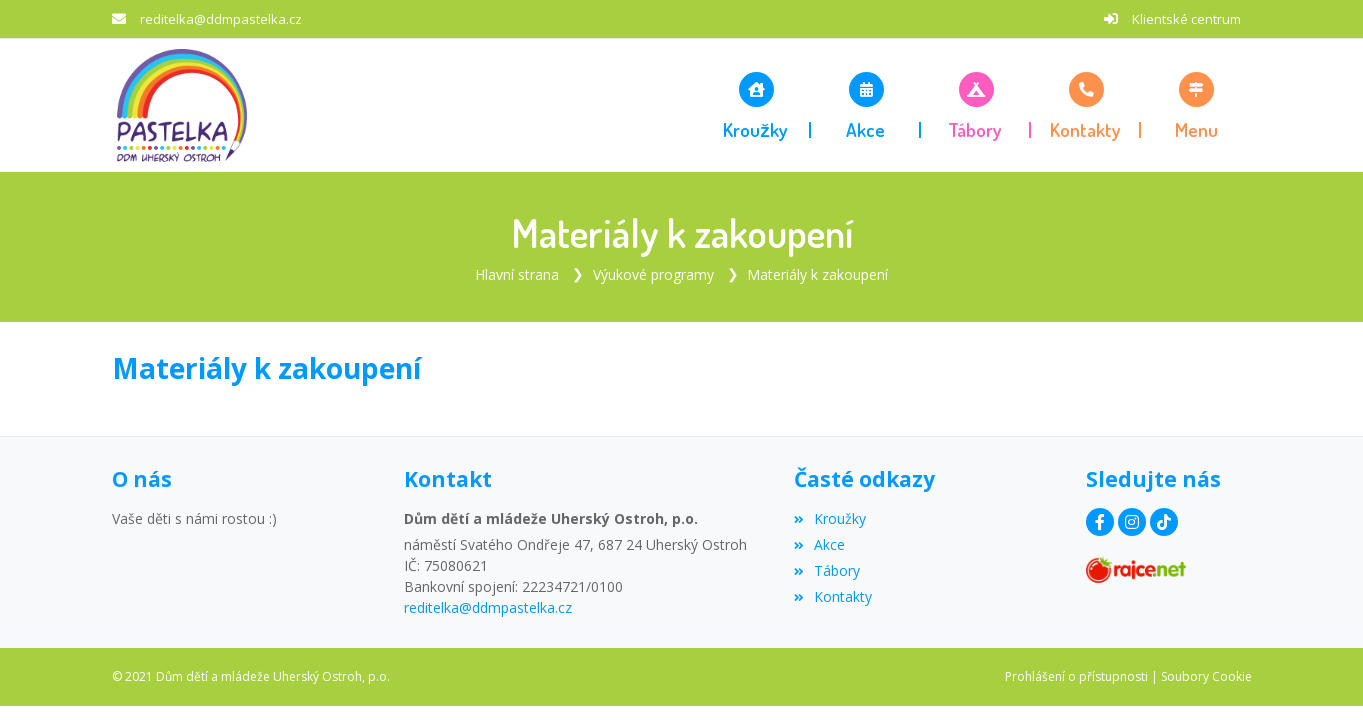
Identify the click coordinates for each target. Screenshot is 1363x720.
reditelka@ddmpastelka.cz (221, 19)
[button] (1196, 105)
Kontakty (833, 596)
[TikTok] (1164, 522)
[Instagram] (1132, 522)
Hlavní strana (517, 274)
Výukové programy (653, 274)
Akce (819, 544)
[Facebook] (1100, 522)
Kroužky (830, 518)
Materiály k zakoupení (817, 274)
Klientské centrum (1186, 19)
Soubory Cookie (1206, 676)
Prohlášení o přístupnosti (1076, 676)
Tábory (827, 570)
